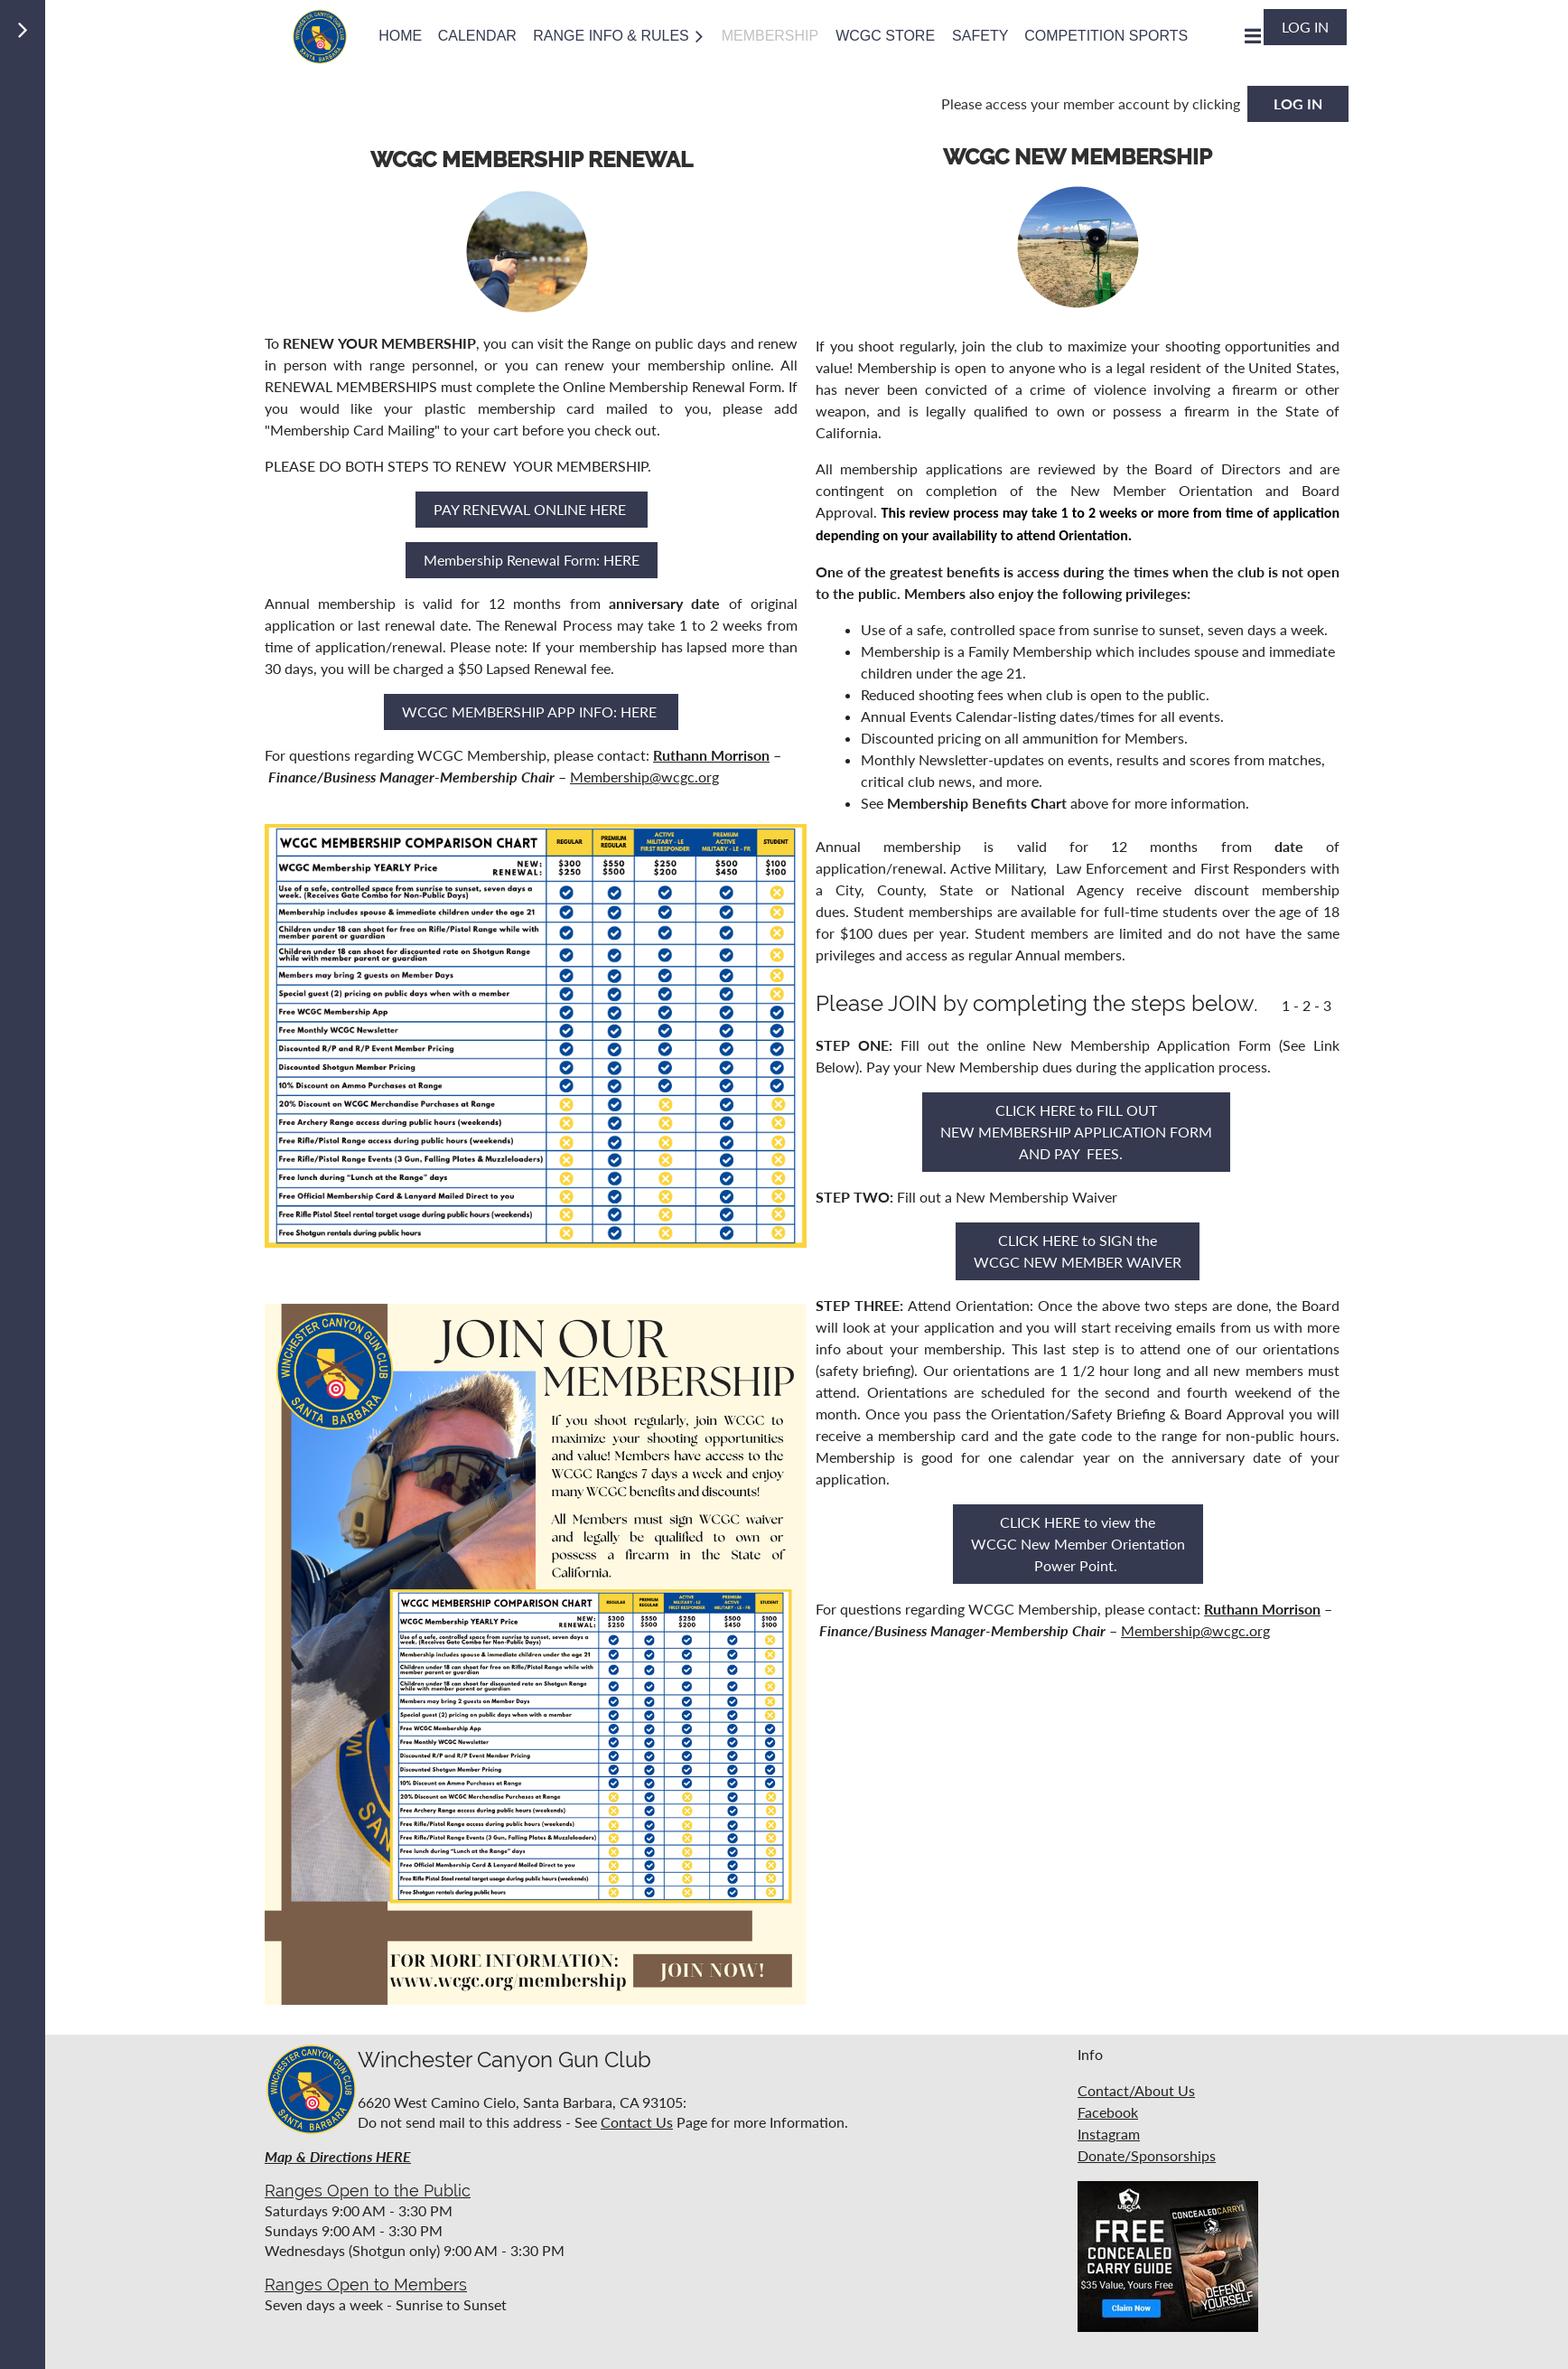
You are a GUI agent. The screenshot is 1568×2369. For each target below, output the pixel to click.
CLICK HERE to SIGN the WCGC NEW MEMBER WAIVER (1077, 1250)
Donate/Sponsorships (1147, 2155)
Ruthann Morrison (711, 754)
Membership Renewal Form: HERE (531, 559)
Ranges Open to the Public (368, 2190)
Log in (1305, 26)
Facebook (1108, 2112)
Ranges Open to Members (366, 2284)
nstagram (1110, 2133)
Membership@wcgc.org (644, 776)
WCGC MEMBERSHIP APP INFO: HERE (531, 711)
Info (1090, 2054)
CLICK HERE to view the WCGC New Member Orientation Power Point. (1078, 1543)
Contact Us (637, 2121)
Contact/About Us (1136, 2090)
